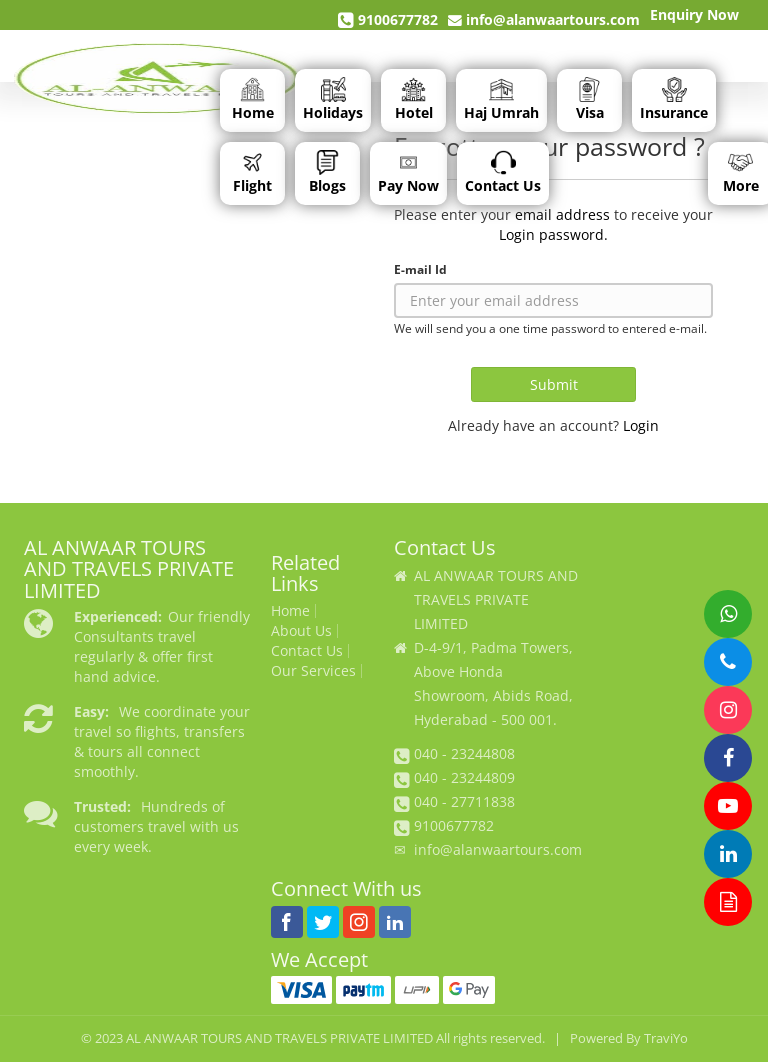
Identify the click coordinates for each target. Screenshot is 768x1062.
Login (641, 425)
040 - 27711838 (464, 801)
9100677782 (388, 20)
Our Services (313, 671)
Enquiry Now (694, 14)
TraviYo (666, 1038)
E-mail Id (420, 269)
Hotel (414, 99)
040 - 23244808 (464, 753)
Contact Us (503, 172)
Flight (252, 172)
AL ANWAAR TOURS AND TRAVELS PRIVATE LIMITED (279, 1038)
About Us (301, 631)
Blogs (327, 172)
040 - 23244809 (464, 777)
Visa (590, 99)
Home (253, 99)
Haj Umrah (501, 99)
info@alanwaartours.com (544, 19)
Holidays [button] (333, 99)
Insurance (674, 99)
